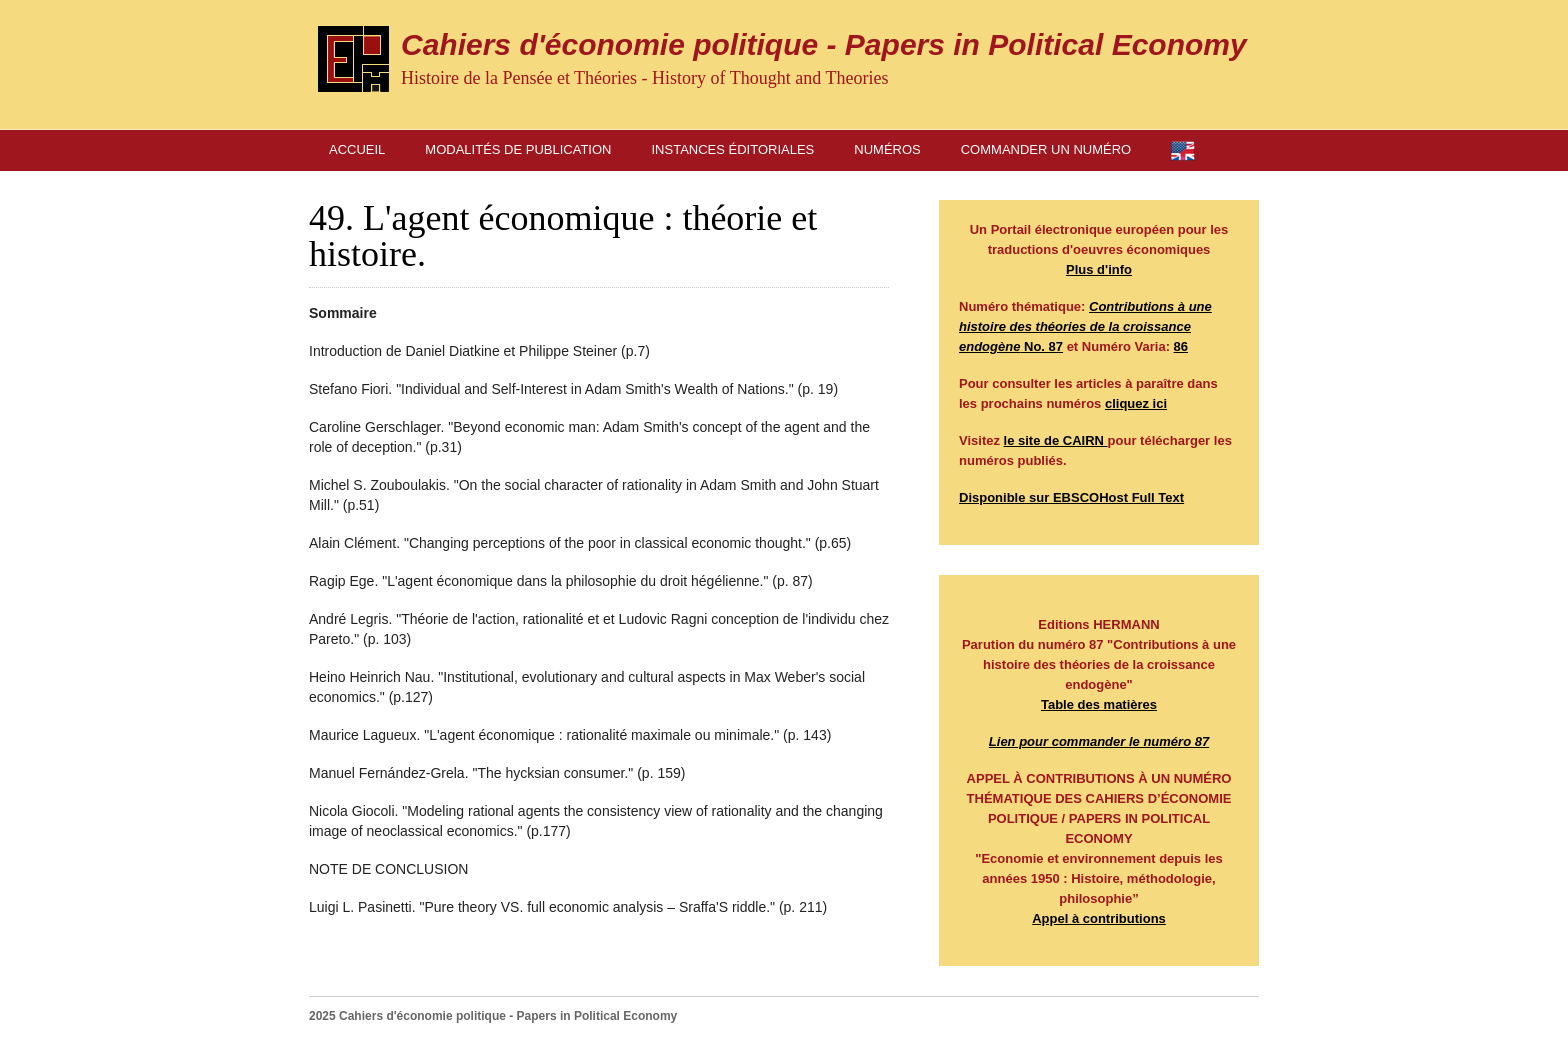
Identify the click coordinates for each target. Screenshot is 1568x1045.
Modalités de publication (518, 149)
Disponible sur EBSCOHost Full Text (1071, 497)
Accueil (357, 149)
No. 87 (1085, 326)
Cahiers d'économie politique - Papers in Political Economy (824, 44)
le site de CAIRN (1056, 440)
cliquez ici (1136, 403)
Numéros (887, 149)
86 (1181, 346)
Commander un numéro (1046, 149)
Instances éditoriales (733, 149)
